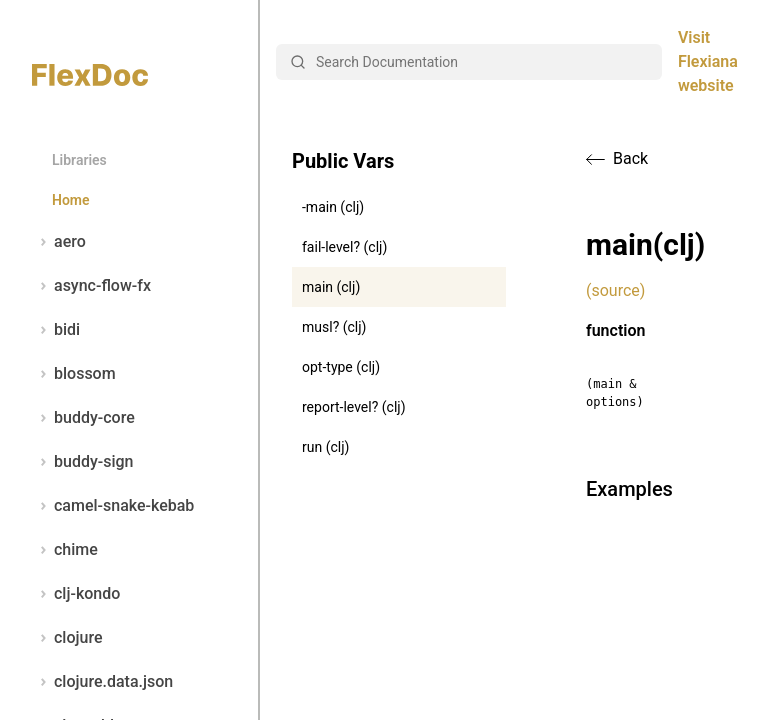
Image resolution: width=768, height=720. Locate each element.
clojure (67, 638)
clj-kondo (76, 594)
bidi (56, 330)
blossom (74, 374)
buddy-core (83, 418)
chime (65, 550)
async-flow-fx (91, 286)
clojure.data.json (102, 682)
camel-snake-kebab (113, 506)
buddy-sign (82, 462)
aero (59, 242)
